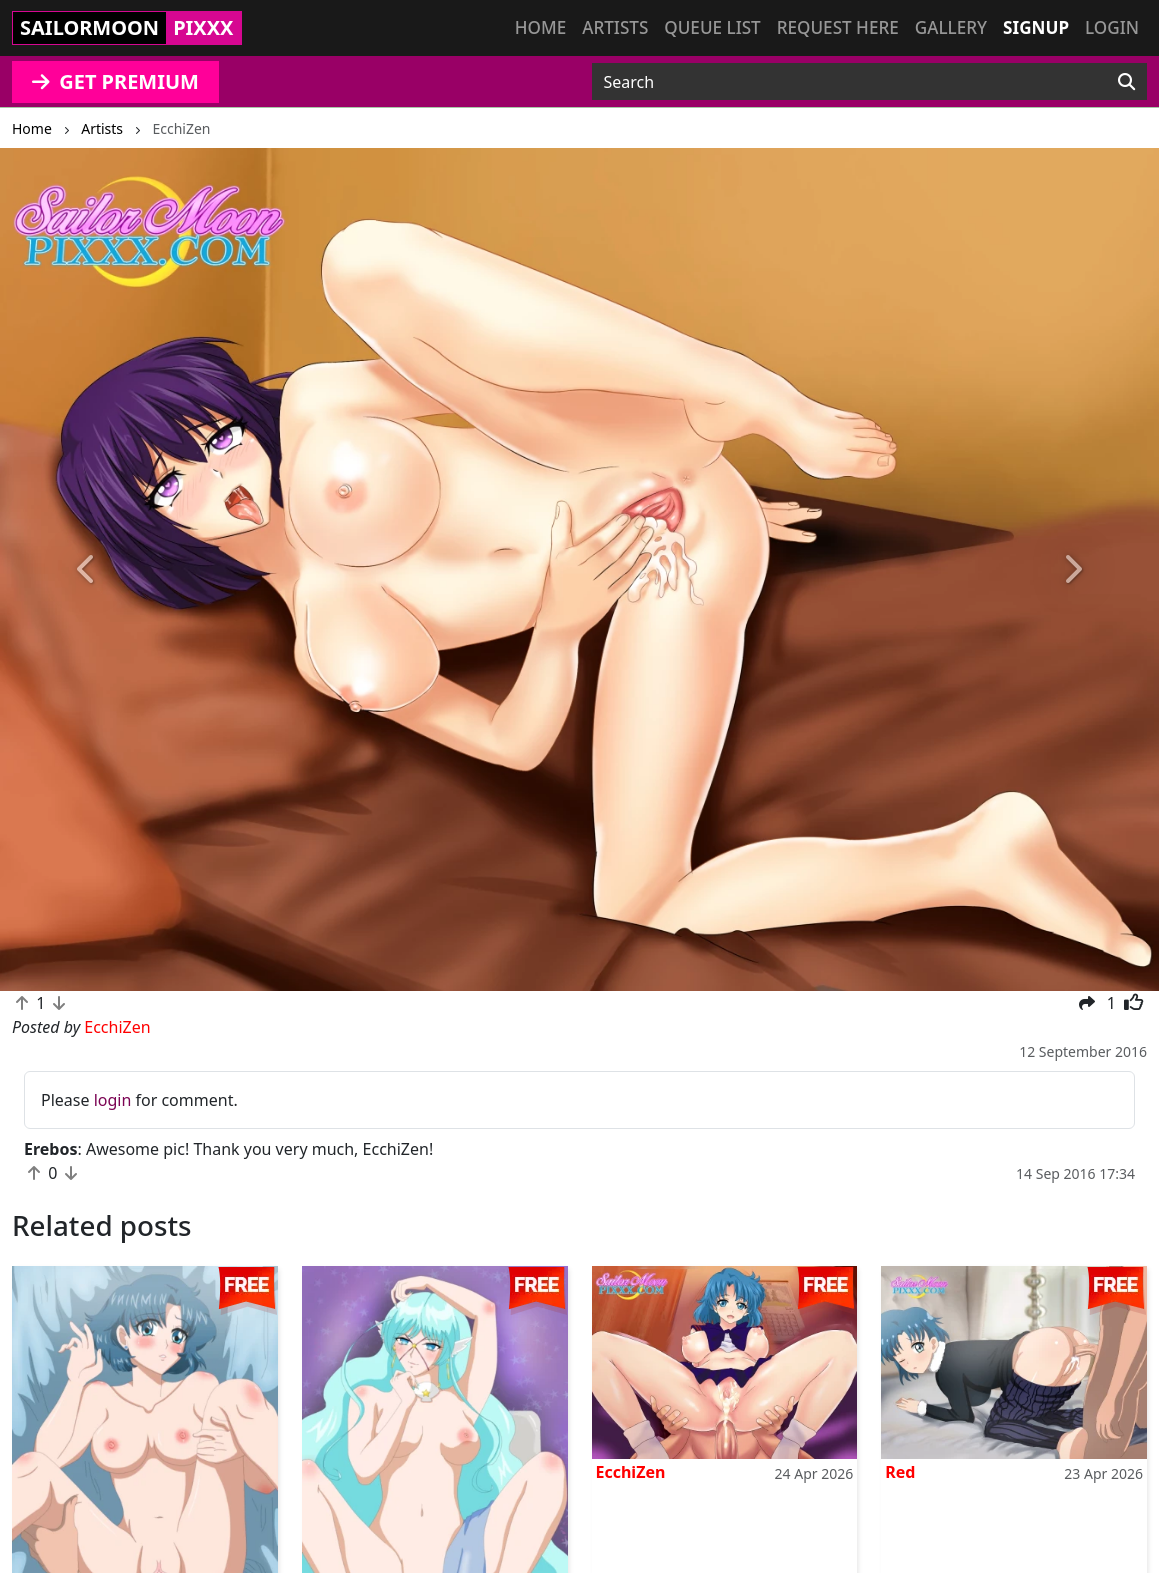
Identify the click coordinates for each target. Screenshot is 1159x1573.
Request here (838, 27)
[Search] (1126, 82)
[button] (87, 569)
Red (900, 1472)
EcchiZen (631, 1472)
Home (540, 27)
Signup (1036, 27)
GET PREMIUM (115, 81)
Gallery (951, 27)
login (113, 1100)
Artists (615, 27)
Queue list (712, 27)
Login (1112, 27)
